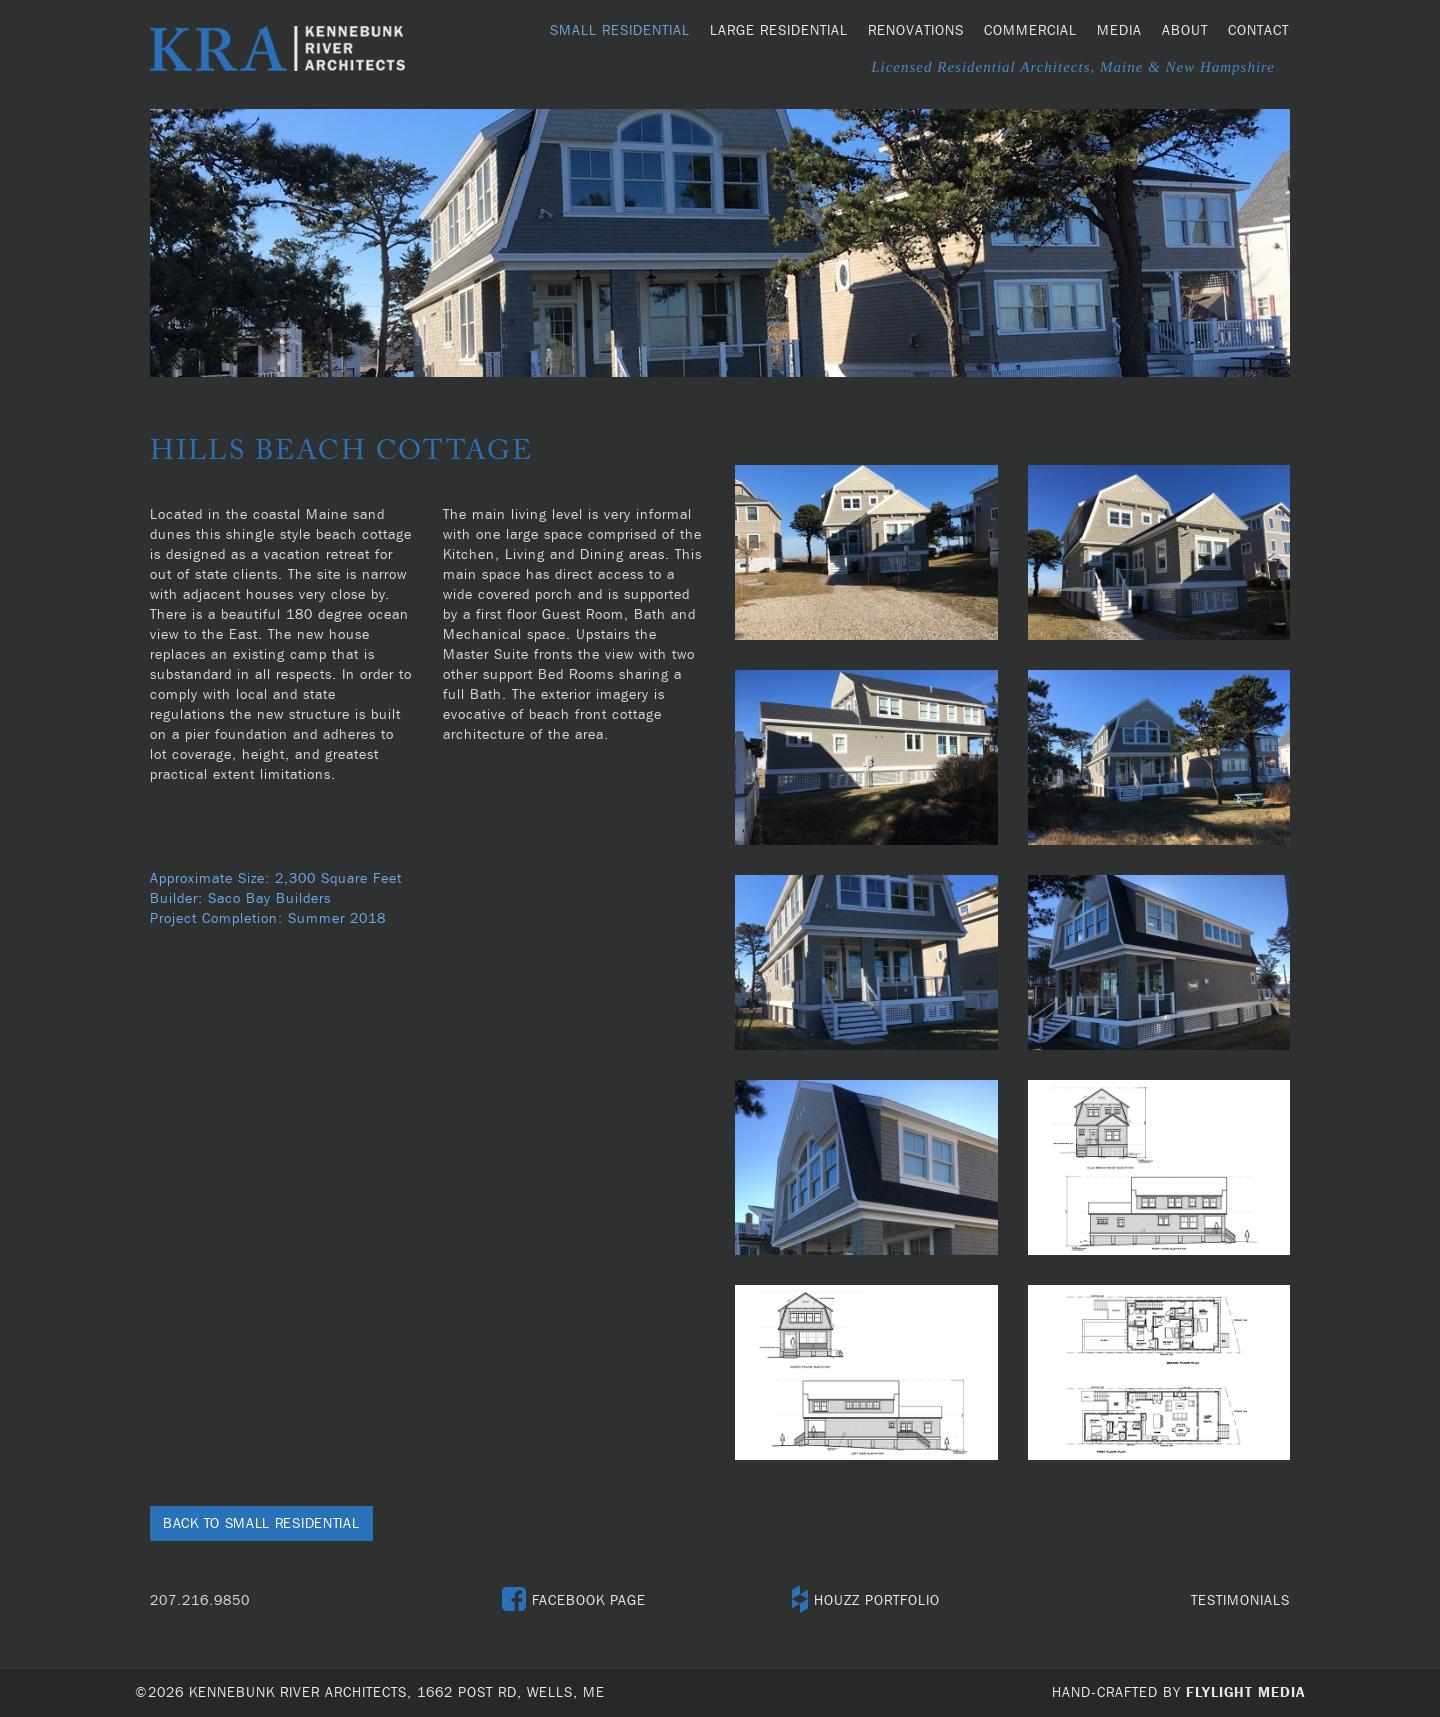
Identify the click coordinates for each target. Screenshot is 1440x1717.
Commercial (1030, 31)
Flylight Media (1245, 1693)
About (1185, 31)
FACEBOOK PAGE (574, 1601)
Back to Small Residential (261, 1524)
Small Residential (620, 31)
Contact (1258, 31)
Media (1119, 31)
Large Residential (779, 31)
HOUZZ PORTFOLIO (866, 1601)
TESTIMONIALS (1240, 1601)
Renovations (916, 31)
